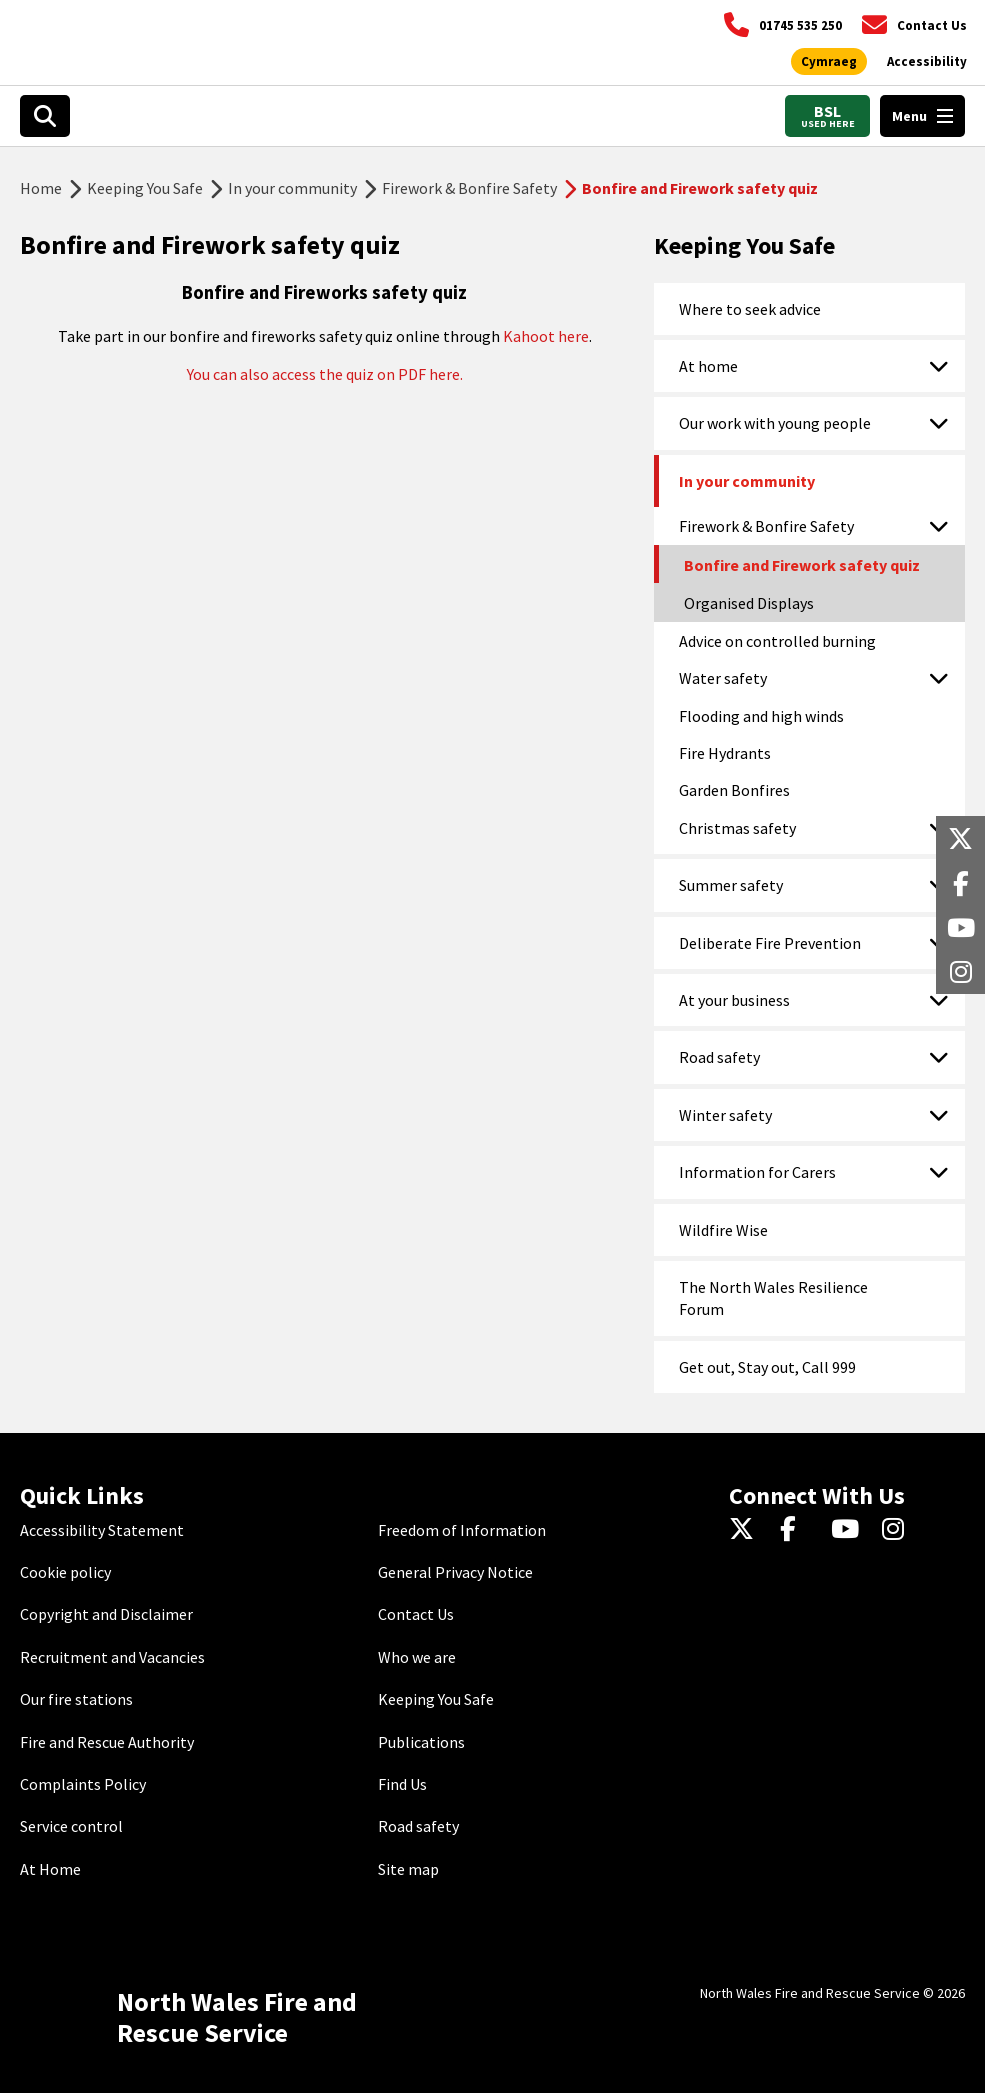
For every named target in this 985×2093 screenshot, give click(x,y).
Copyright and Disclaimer (106, 1614)
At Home (50, 1869)
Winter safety (725, 1115)
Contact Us (416, 1614)
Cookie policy (65, 1572)
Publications (421, 1742)
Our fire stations (76, 1699)
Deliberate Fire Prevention (770, 943)
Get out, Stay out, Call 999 (767, 1367)
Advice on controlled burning (777, 641)
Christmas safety (737, 828)
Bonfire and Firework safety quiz (802, 565)
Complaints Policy (83, 1784)
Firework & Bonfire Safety (469, 188)
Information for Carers (757, 1172)
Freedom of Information (462, 1530)
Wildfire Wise (723, 1230)
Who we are (417, 1657)
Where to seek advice (750, 309)
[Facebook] (797, 1530)
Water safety (723, 678)
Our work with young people (775, 423)
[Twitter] (746, 1530)
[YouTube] (848, 1530)
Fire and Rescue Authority (107, 1742)
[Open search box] (45, 116)
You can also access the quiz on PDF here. (325, 374)
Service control (71, 1826)
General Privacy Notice (455, 1572)
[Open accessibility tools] (927, 62)
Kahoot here (546, 336)
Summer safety (731, 885)
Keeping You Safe (145, 188)
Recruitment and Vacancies (112, 1657)
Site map (408, 1869)
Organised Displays (749, 603)
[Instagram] (899, 1530)
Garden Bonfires (734, 790)
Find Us (402, 1784)
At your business (734, 1000)
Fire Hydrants (725, 753)
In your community (292, 188)
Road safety (719, 1057)
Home (41, 188)
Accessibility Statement (102, 1530)
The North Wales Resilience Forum (773, 1298)
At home (708, 366)
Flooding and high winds (761, 716)
